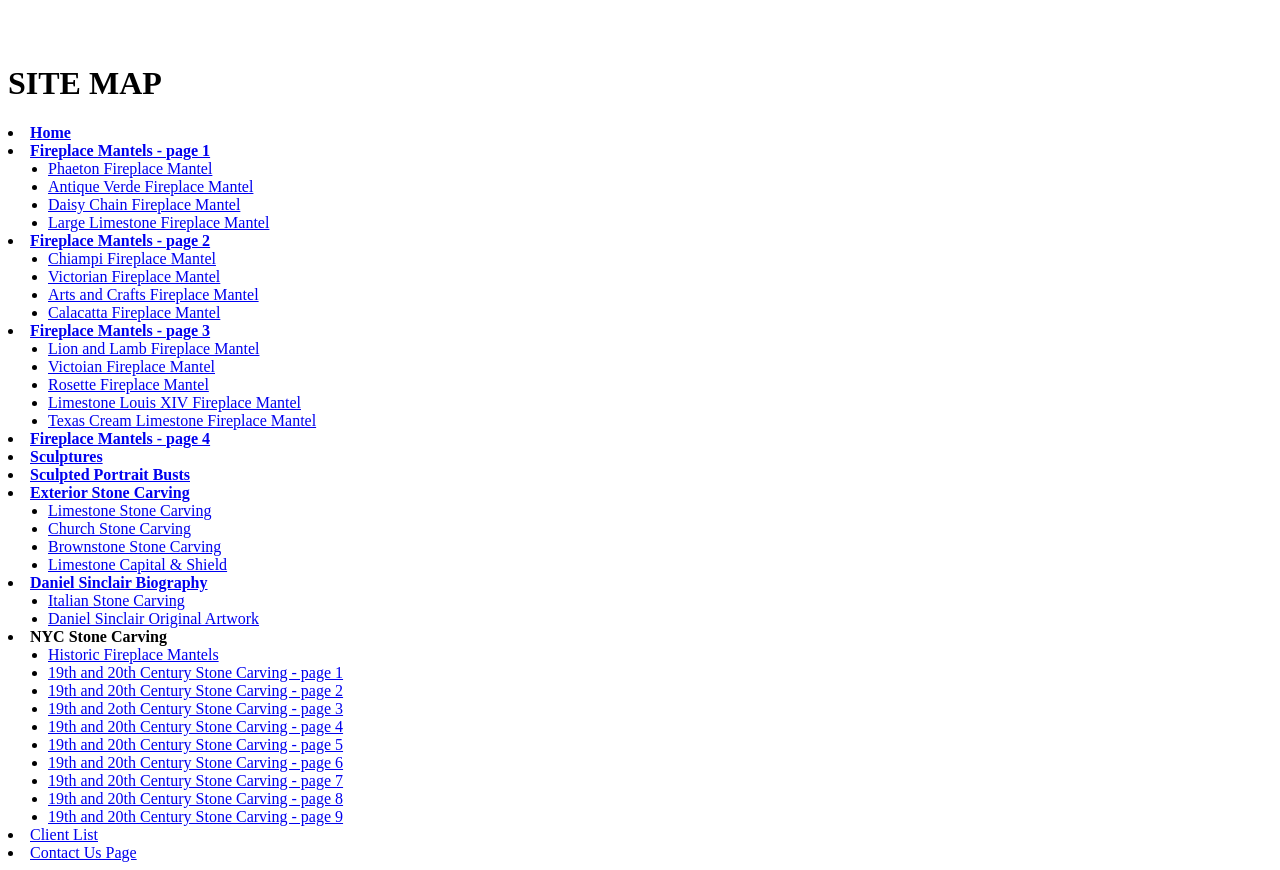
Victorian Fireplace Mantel (134, 276)
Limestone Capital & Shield (137, 564)
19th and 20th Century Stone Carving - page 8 (195, 798)
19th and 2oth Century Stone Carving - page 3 (195, 708)
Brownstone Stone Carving (134, 546)
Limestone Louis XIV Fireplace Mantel (174, 402)
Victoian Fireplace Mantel (131, 366)
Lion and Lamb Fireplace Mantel (153, 348)
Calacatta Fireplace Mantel (134, 312)
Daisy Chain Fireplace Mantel (144, 204)
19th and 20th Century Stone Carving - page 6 (195, 762)
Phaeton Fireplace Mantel (130, 168)
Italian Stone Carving (116, 600)
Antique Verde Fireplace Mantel (150, 186)
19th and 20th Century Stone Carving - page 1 (195, 672)
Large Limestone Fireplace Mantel (158, 222)
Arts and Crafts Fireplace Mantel (153, 294)
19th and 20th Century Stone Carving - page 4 (195, 726)
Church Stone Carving (119, 528)
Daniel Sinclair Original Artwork (153, 618)
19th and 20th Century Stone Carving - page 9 (195, 816)
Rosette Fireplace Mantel (128, 384)
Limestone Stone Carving (130, 510)
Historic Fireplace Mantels (133, 654)
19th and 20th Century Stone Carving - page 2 (195, 690)
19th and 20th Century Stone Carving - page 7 (195, 780)
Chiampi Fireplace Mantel (132, 258)
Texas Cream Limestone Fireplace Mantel (182, 420)
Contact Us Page (83, 852)
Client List (64, 834)
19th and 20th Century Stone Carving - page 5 (195, 744)
